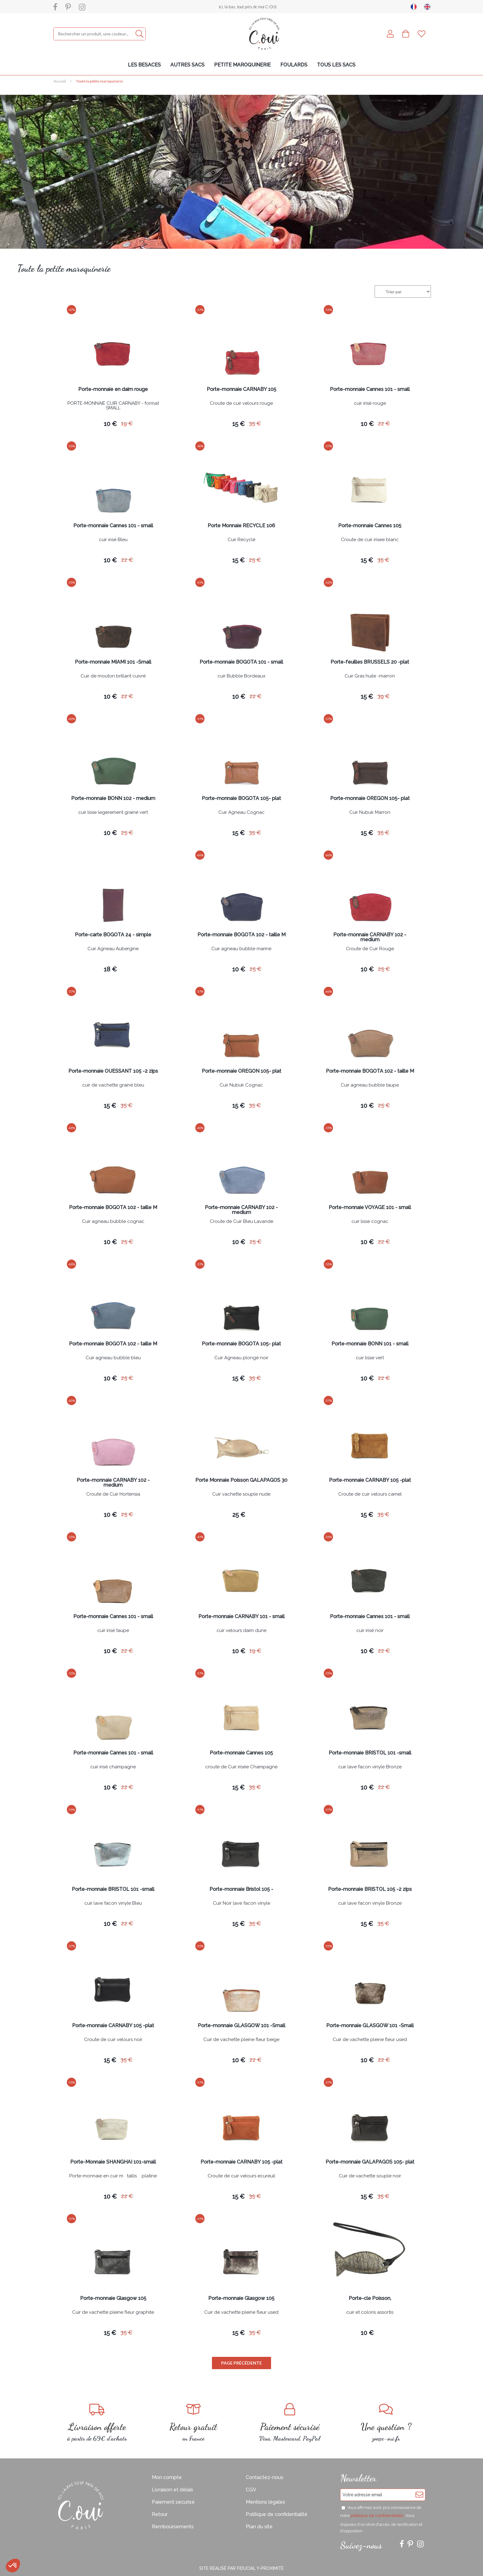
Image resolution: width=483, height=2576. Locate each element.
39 (383, 696)
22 (384, 423)
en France (193, 2422)
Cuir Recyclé (241, 539)
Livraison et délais (172, 2490)
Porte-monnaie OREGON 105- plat (370, 798)
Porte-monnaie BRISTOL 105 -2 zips (370, 1889)
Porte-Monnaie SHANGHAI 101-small (113, 2162)
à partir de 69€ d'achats (97, 2422)
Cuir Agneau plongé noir (241, 1358)
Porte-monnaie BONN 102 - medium (113, 798)
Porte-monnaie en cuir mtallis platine (113, 2176)
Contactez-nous (264, 2477)
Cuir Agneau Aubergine (113, 948)
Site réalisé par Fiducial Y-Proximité (241, 2568)
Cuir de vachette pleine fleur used (370, 2039)
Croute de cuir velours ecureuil (241, 2176)
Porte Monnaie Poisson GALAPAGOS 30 (241, 1480)
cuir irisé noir (370, 1630)
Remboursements (173, 2527)
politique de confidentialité (377, 2515)
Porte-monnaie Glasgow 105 (113, 2298)
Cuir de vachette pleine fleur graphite (113, 2312)
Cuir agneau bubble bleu (113, 1358)
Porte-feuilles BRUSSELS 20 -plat (370, 662)
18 (110, 969)
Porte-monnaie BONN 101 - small (369, 1344)
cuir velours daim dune (241, 1630)
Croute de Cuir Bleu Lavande (241, 1221)
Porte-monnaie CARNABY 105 (241, 389)
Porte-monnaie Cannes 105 (369, 525)
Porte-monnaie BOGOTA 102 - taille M (241, 935)
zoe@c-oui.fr (386, 2422)
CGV (251, 2490)
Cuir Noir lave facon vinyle (241, 1903)
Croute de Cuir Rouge (370, 948)
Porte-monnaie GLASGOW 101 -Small (241, 2025)
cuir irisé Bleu (113, 539)
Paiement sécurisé (173, 2502)
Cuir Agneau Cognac (241, 812)
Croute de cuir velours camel (370, 1494)
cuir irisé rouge (370, 403)
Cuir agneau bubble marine (241, 948)
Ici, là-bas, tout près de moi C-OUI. (248, 6)
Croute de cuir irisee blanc (370, 539)
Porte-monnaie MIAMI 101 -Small (113, 662)
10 (110, 424)
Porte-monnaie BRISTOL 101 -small (370, 1753)
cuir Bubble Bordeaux (241, 676)
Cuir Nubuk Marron (369, 812)
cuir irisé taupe (113, 1630)
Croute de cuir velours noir (113, 2039)
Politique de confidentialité (276, 2514)
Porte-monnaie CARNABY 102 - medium (369, 937)
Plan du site (259, 2527)
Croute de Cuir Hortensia (113, 1494)
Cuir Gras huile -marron (370, 676)
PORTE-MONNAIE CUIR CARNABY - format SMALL (113, 406)
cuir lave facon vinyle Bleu (113, 1903)
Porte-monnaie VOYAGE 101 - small (370, 1207)
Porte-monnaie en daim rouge (113, 389)
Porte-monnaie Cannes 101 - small (370, 389)
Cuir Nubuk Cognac (241, 1085)
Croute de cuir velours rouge (241, 403)
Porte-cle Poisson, (370, 2298)
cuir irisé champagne (113, 1767)
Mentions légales (265, 2502)
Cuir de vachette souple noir (370, 2176)
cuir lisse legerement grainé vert (113, 812)
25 (255, 560)
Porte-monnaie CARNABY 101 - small (241, 1616)
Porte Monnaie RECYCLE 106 (241, 525)
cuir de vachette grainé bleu (113, 1085)
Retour (160, 2514)
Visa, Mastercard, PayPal (290, 2422)
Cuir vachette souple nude (241, 1494)
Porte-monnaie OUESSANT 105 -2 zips (113, 1071)
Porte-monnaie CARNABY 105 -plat (370, 1480)
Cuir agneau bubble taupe (370, 1085)
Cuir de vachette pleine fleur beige (241, 2039)
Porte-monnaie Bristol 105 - (241, 1889)
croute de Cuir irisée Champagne (241, 1767)
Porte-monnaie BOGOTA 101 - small (241, 662)
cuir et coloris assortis (369, 2312)
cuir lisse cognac (369, 1221)
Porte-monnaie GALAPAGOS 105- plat (370, 2162)
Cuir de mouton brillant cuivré (113, 676)
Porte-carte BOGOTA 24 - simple (113, 935)
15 (238, 424)
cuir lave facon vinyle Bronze (370, 1767)
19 (127, 423)
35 (255, 423)
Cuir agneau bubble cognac (113, 1221)
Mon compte (167, 2477)
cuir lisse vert (370, 1358)
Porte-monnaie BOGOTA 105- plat (241, 798)
